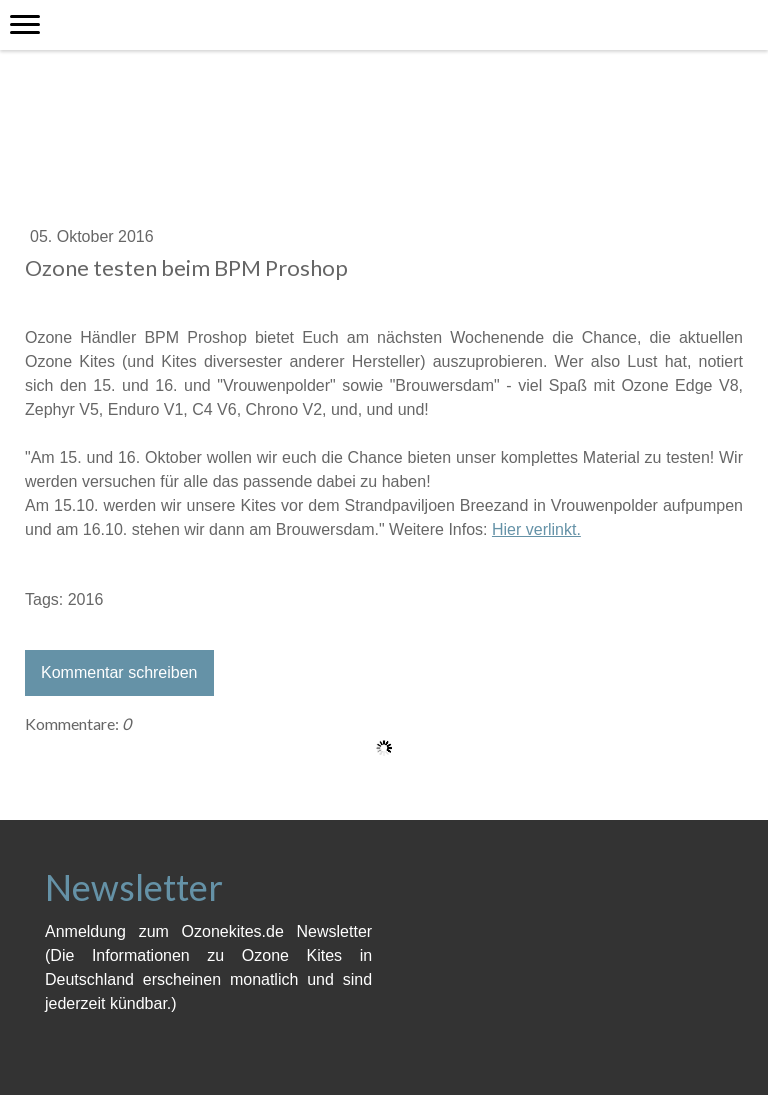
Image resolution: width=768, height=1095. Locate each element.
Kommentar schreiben (119, 672)
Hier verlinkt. (536, 529)
